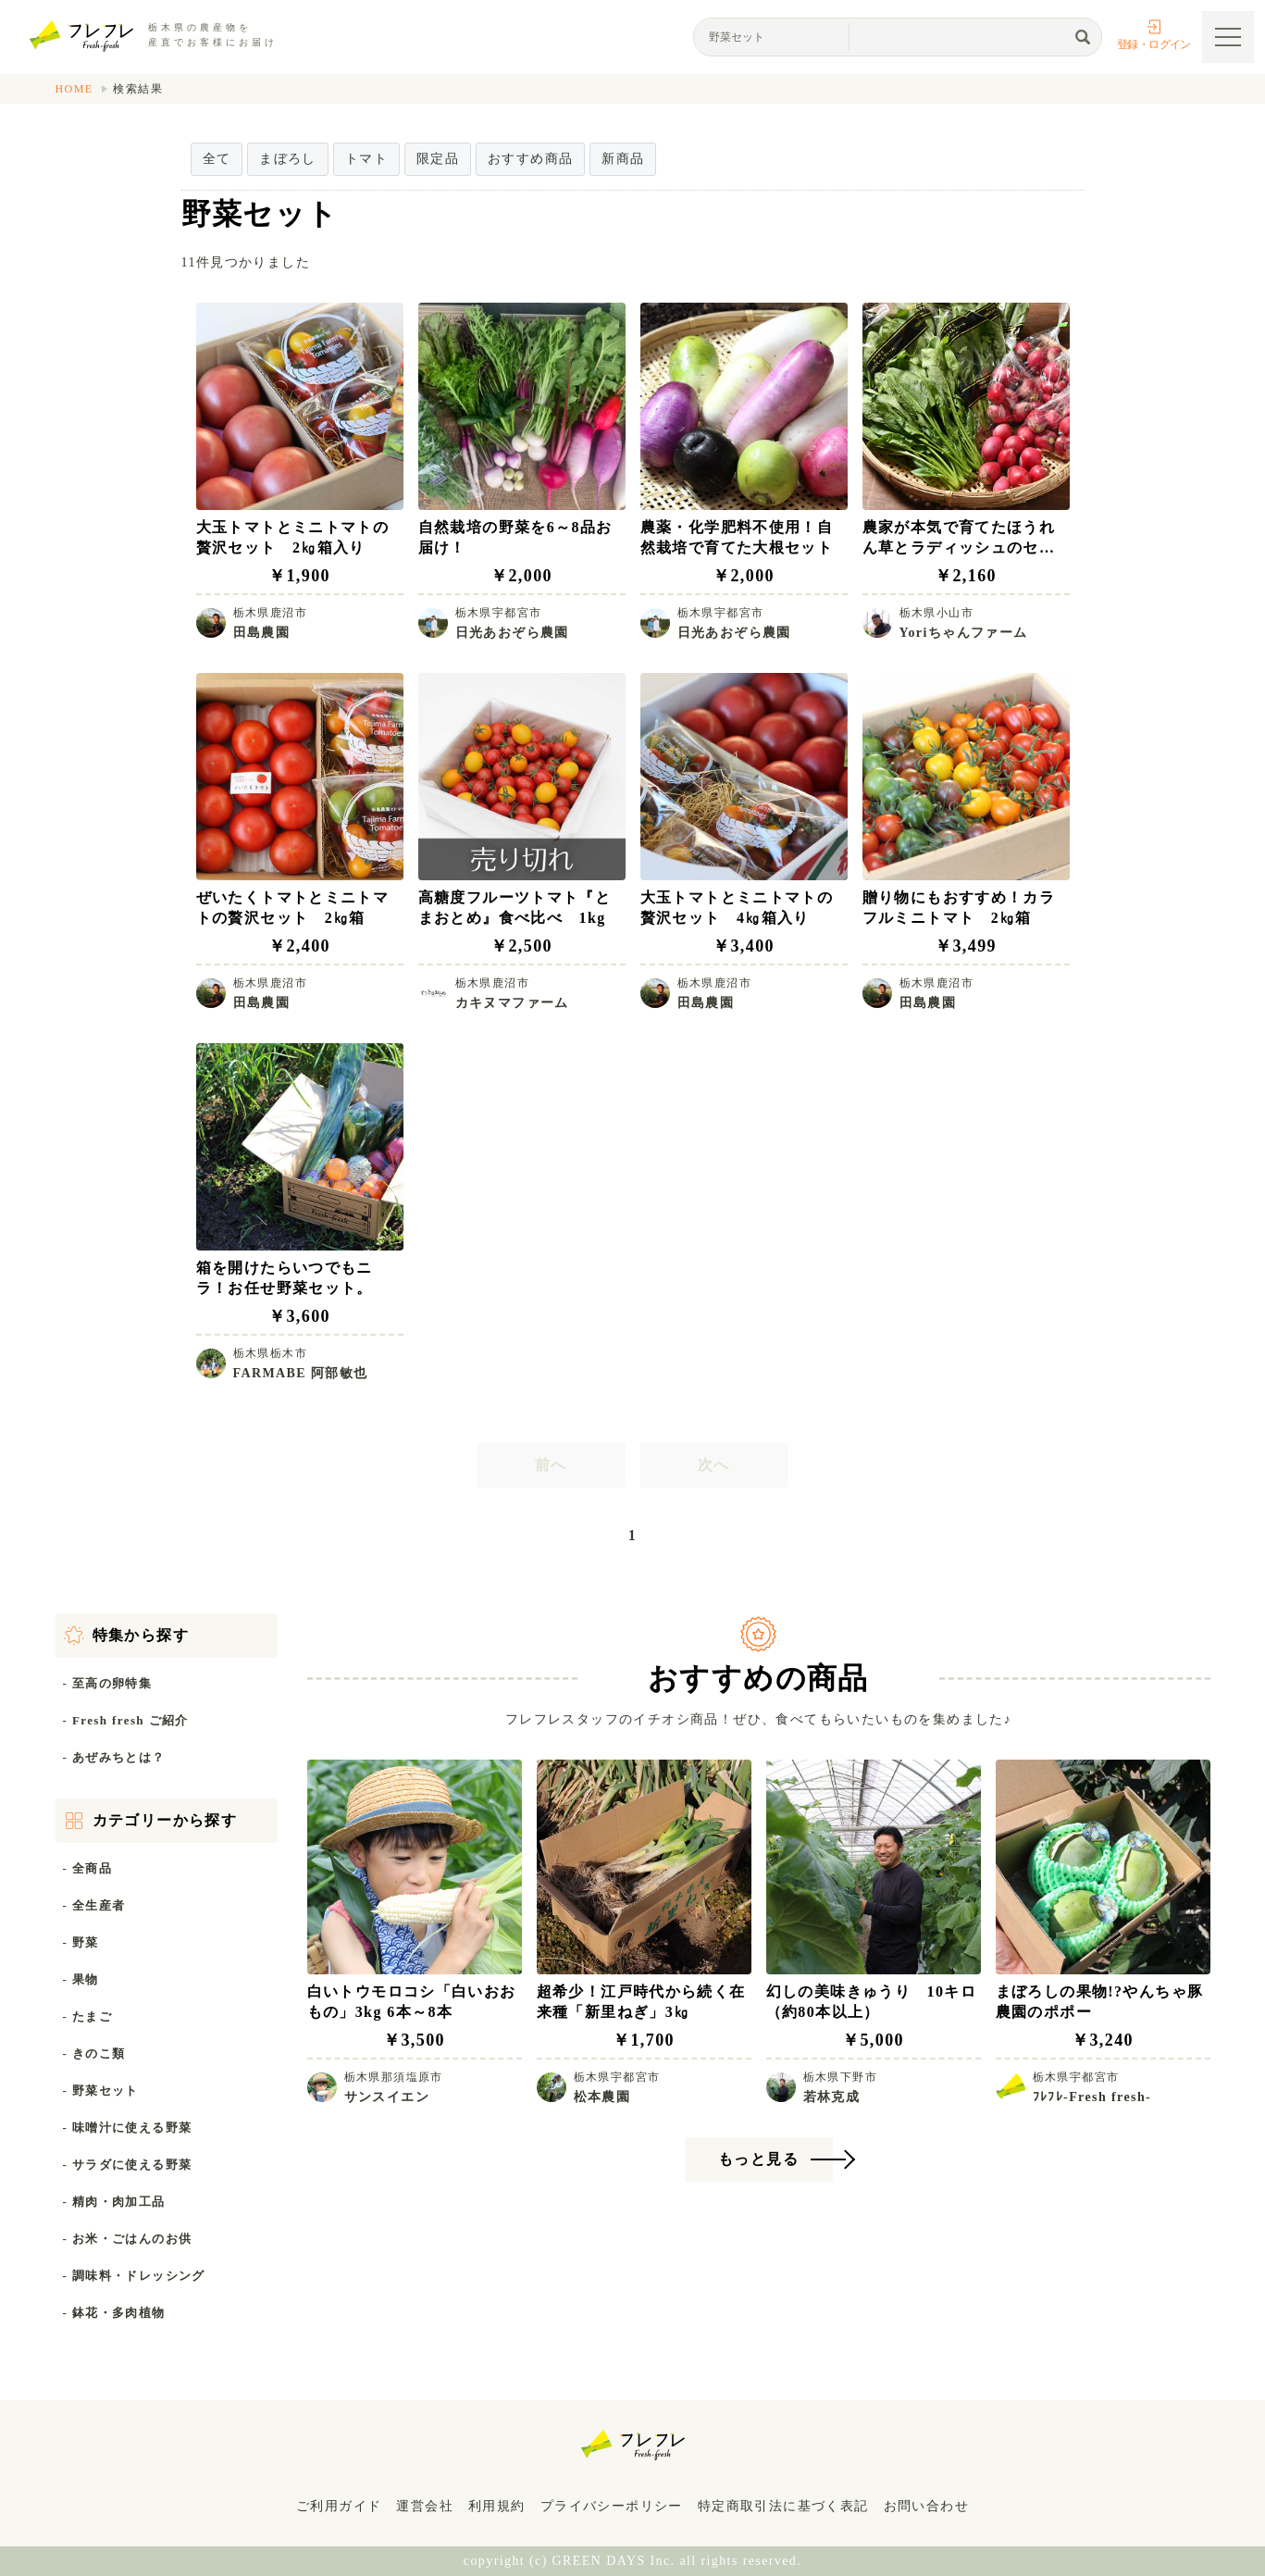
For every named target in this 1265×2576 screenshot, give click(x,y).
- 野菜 (81, 1942)
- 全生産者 (94, 1905)
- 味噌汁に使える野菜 (127, 2127)
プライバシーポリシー (611, 2506)
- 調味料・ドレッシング (134, 2276)
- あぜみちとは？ (114, 1757)
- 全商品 (88, 1868)
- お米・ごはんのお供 (127, 2239)
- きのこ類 (94, 2053)
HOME (74, 88)
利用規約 (497, 2506)
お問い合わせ (926, 2506)
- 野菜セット (101, 2090)
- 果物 (81, 1979)
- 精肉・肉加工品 (114, 2202)
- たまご (88, 2016)
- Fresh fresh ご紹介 (126, 1720)
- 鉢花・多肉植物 (114, 2313)
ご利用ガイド (338, 2506)
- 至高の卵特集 (108, 1683)
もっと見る (758, 2159)
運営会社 (424, 2506)
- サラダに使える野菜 (127, 2165)
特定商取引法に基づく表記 (783, 2506)
